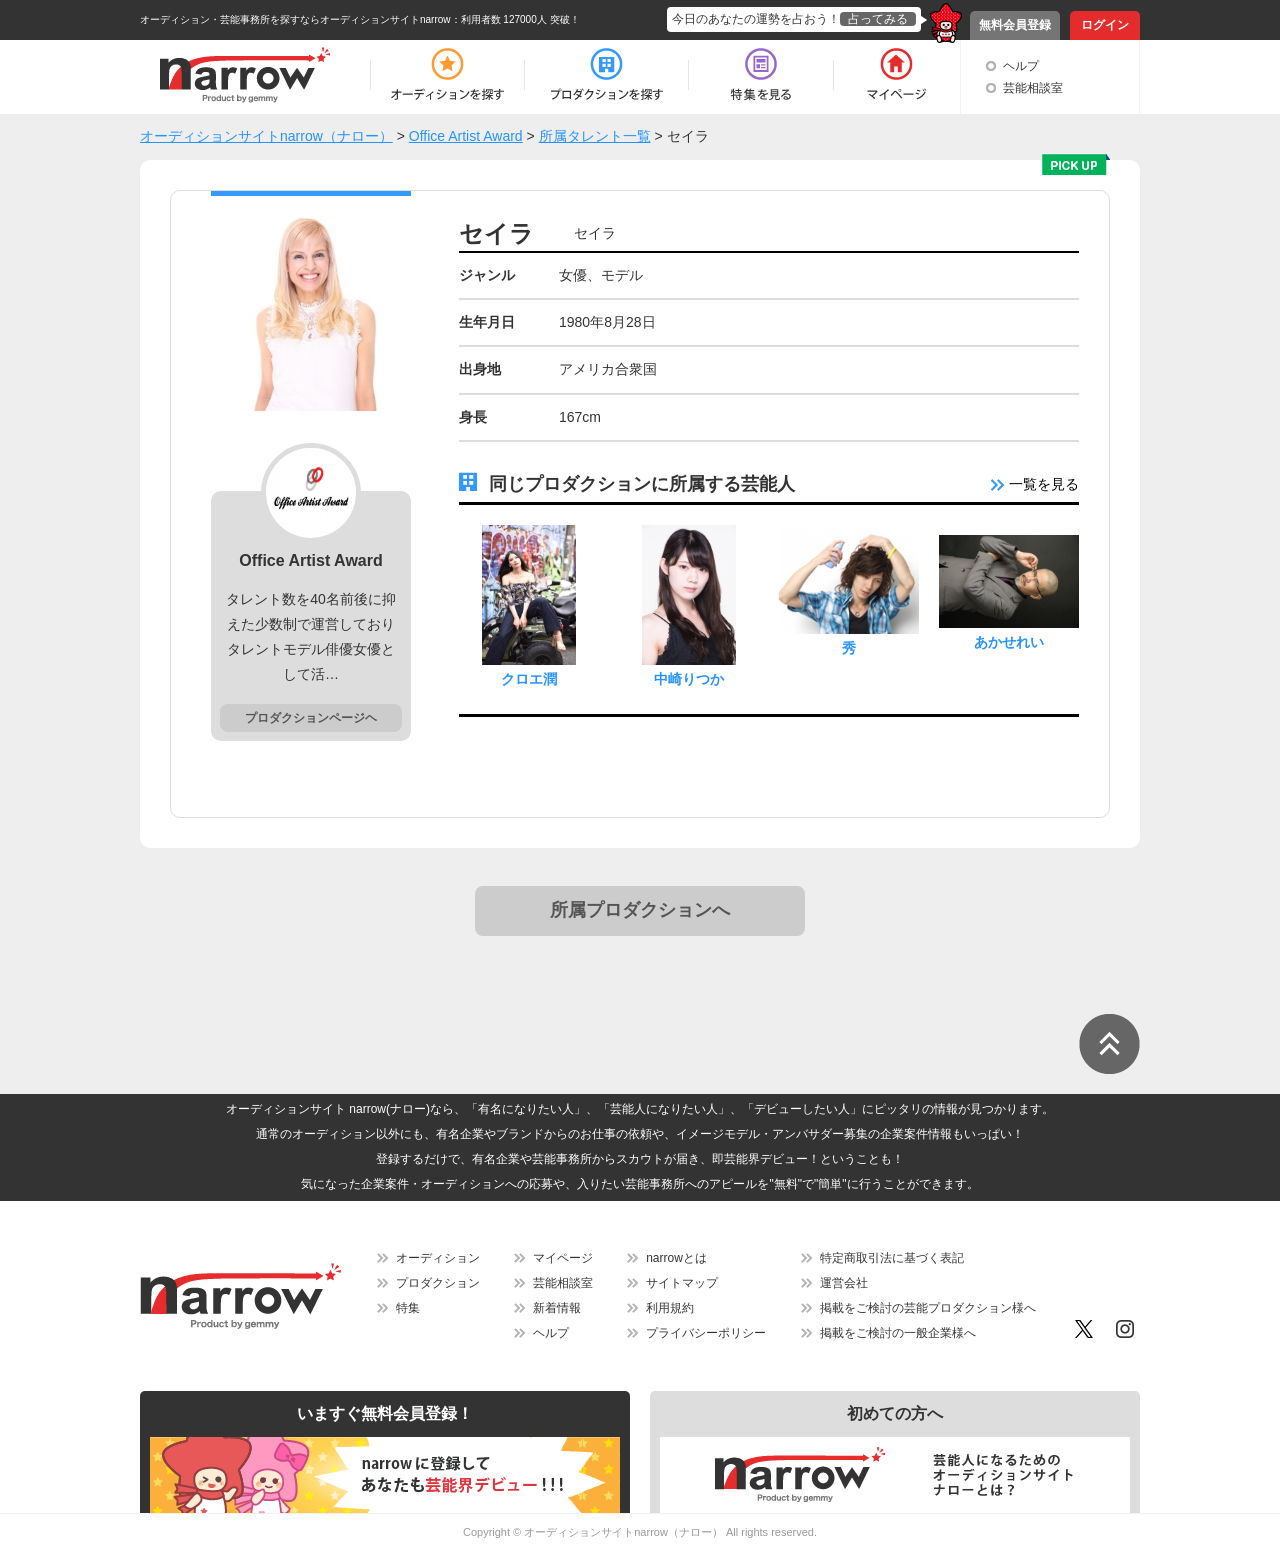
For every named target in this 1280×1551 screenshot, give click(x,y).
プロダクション (438, 1283)
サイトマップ (682, 1283)
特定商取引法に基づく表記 (892, 1258)
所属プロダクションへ (640, 910)
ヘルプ (1021, 66)
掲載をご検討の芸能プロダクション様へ (928, 1308)
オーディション (438, 1258)
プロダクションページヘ (311, 718)
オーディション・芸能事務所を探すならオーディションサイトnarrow (295, 19)
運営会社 (844, 1283)
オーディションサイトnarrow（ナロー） (623, 1532)
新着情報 (557, 1308)
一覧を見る (1035, 484)
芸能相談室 (1033, 88)
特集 (408, 1308)
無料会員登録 (1015, 25)
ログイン (1105, 25)
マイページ (563, 1258)
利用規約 (670, 1308)
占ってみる (878, 19)
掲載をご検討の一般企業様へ (898, 1333)
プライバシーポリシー (706, 1333)
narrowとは (676, 1258)
